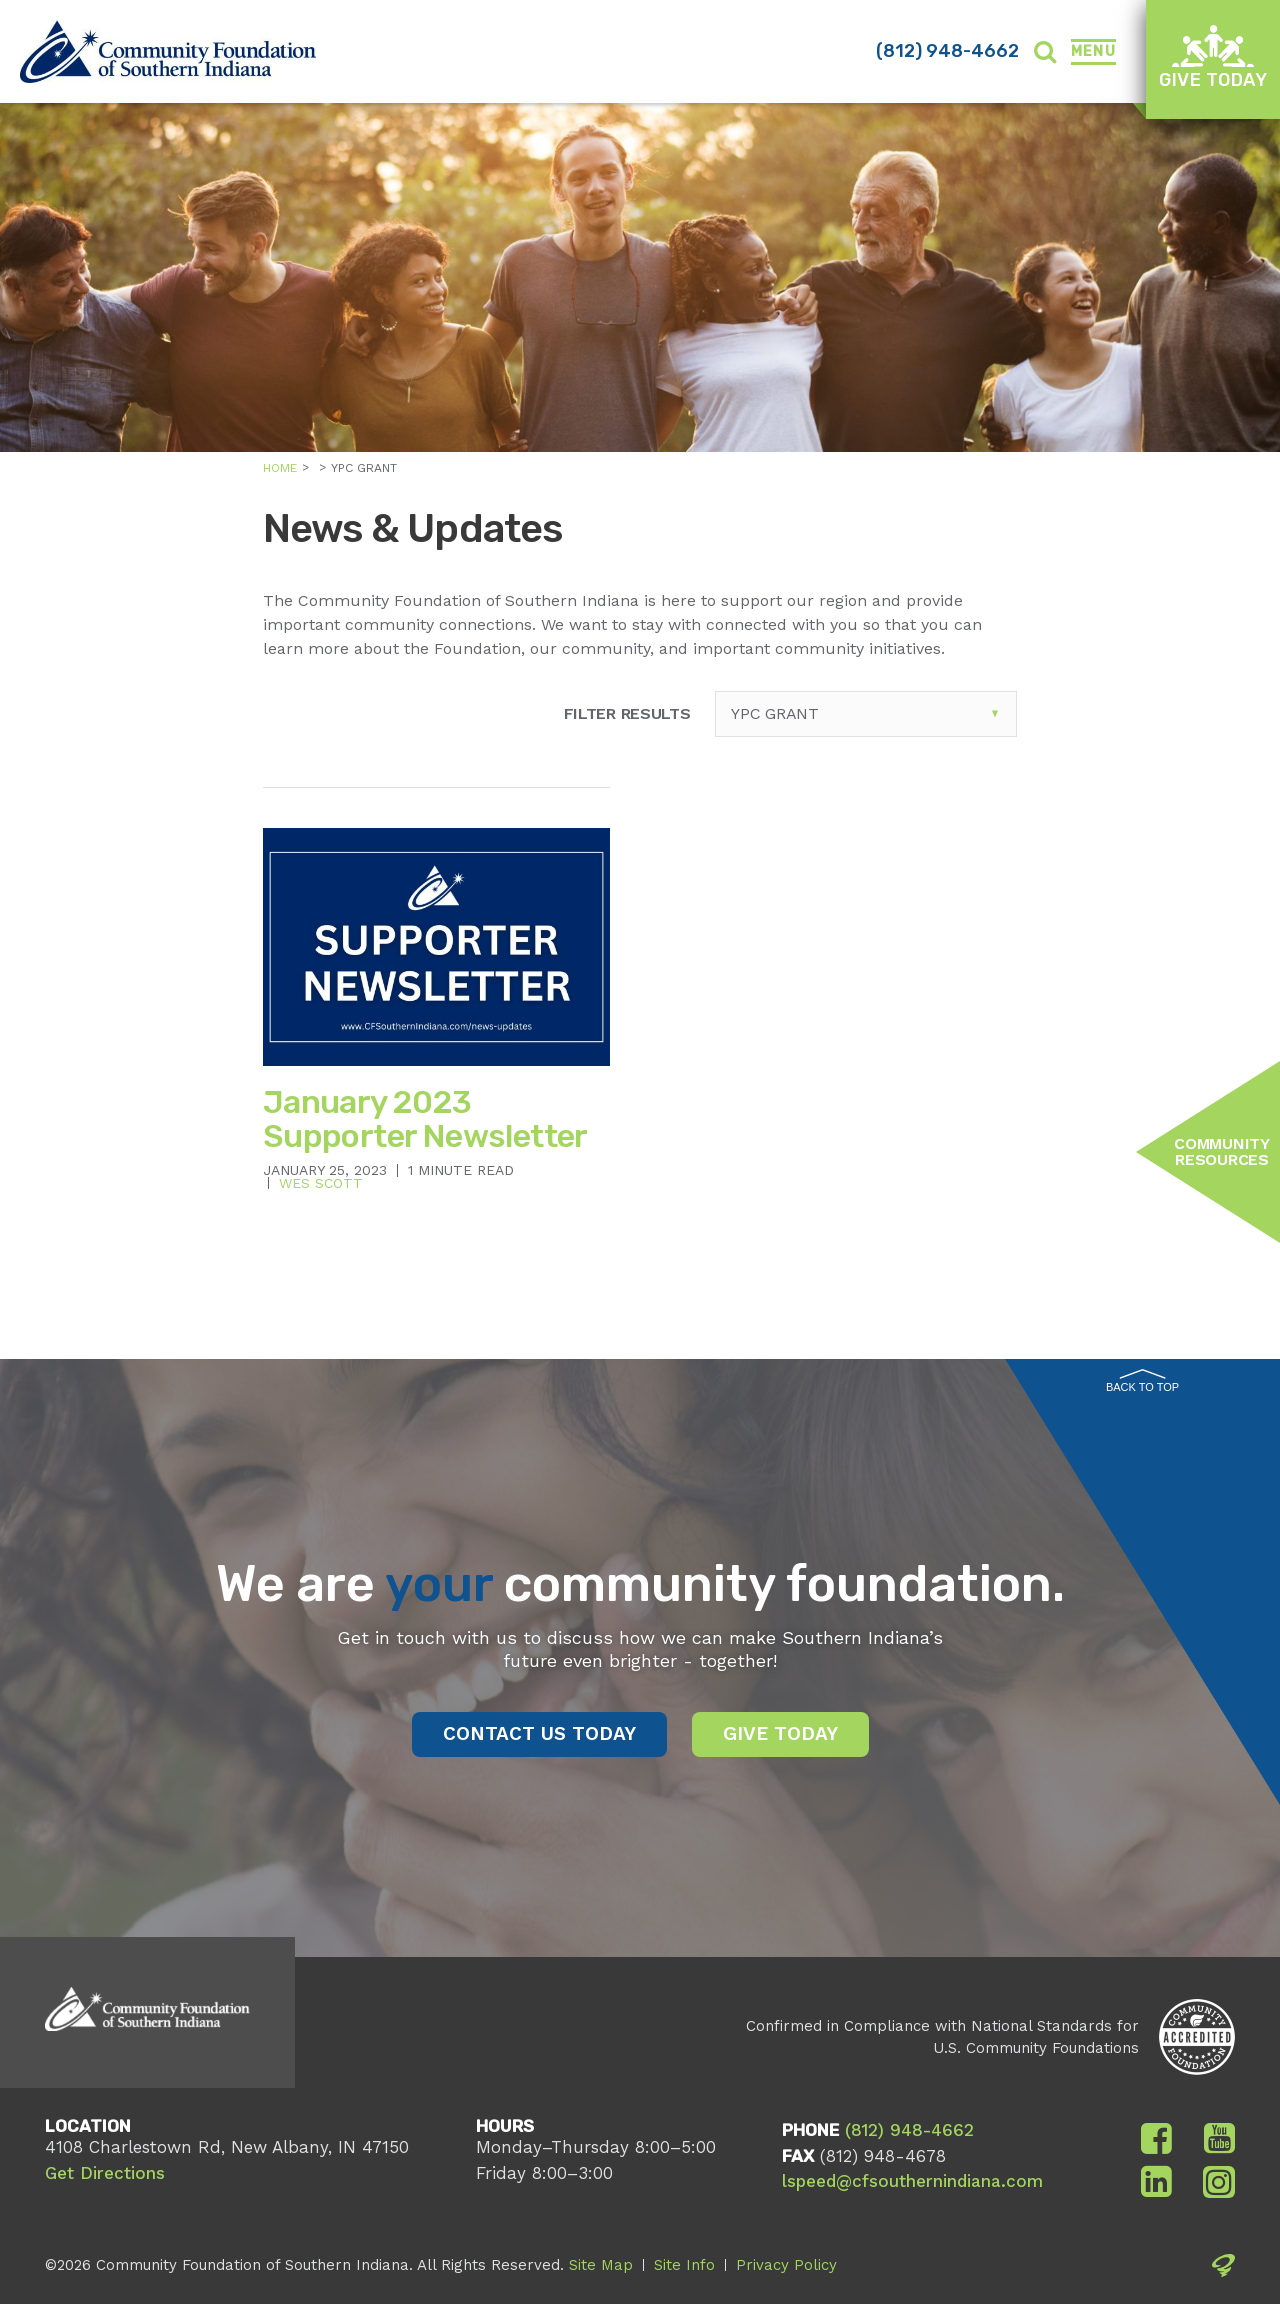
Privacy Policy (786, 2265)
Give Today (1213, 57)
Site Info (684, 2265)
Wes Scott (321, 1183)
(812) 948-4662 (947, 51)
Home (280, 468)
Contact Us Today (539, 1733)
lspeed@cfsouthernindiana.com (912, 2181)
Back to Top (1142, 1381)
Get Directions (105, 2173)
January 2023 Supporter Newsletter (425, 1119)
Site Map (601, 2265)
